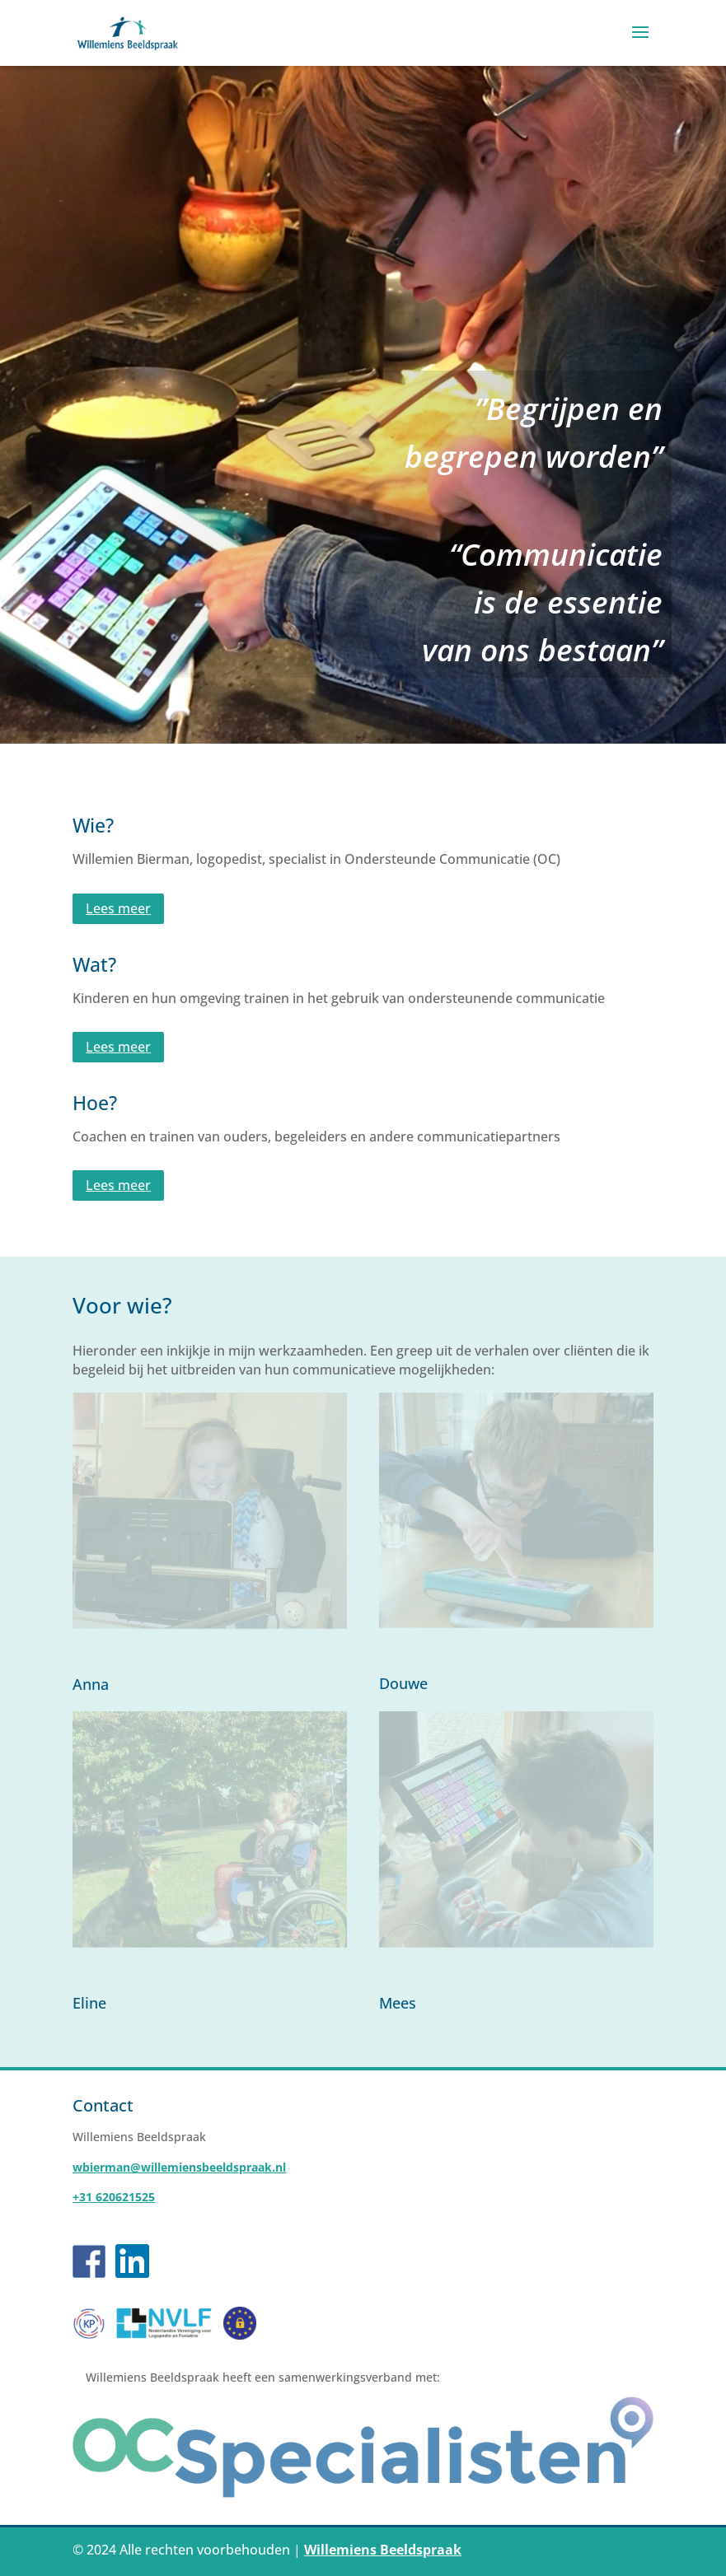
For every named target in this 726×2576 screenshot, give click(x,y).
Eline (89, 2003)
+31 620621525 (114, 2197)
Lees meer (118, 908)
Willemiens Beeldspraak (382, 2550)
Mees (397, 2003)
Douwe (403, 1683)
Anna (91, 1684)
